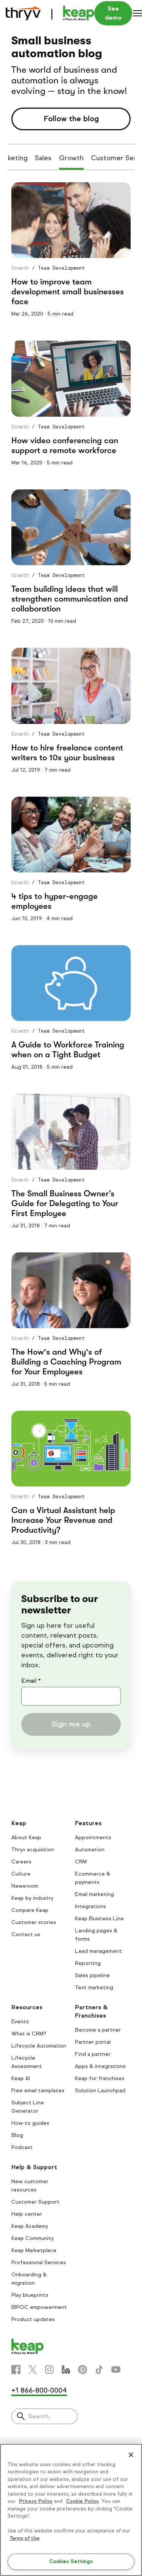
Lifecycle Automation (38, 2046)
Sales (43, 158)
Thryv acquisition (32, 1849)
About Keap (26, 1837)
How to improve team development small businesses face (67, 291)
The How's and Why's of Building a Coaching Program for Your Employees (66, 1361)
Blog (17, 2135)
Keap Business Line (99, 1918)
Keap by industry (32, 1898)
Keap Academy (29, 2226)
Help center (26, 2214)
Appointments (93, 1837)
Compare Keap (29, 1910)
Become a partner (98, 2030)
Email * (31, 1680)
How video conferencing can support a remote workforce (64, 445)
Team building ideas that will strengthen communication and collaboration (69, 598)
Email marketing (94, 1894)
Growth (71, 158)
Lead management (98, 1951)
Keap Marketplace (33, 2250)
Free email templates (37, 2090)
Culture (21, 1874)
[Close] (131, 2454)
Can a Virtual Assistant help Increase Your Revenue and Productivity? (63, 1520)
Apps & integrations (100, 2066)
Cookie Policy (82, 2501)
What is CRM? (28, 2033)
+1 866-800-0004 (39, 2390)
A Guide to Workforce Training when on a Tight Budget (67, 1049)
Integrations (90, 1906)
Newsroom (24, 1886)
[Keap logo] (50, 13)
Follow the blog (71, 118)
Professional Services (38, 2262)
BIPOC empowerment (39, 2307)
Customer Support (35, 2202)
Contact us (25, 1934)
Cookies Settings (71, 2562)
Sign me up (71, 1724)
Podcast (22, 2147)
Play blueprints (29, 2295)
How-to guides (30, 2123)
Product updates (33, 2319)
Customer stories (33, 1922)
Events (20, 2021)
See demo (113, 13)
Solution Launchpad (100, 2090)
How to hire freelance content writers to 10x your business (67, 752)
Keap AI (20, 2078)
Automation (90, 1849)
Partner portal (93, 2042)
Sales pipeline (92, 1975)
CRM (81, 1862)
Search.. (39, 2416)
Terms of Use (24, 2538)
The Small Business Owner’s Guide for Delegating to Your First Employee (64, 1203)
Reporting (88, 1963)
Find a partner (93, 2054)
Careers (21, 1862)
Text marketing (94, 1987)
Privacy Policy (36, 2501)
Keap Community (32, 2238)
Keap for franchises (100, 2078)
